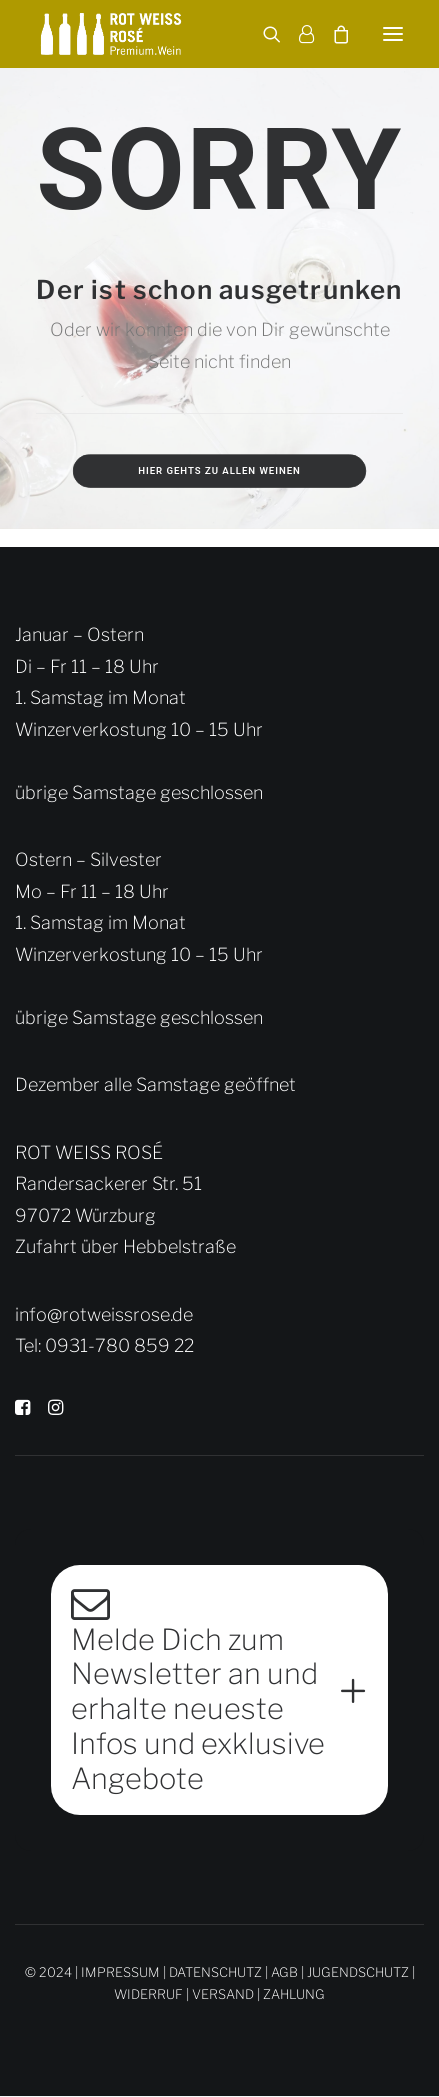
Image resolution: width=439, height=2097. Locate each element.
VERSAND (223, 1994)
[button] (393, 34)
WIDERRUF (148, 1994)
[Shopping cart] (332, 34)
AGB (284, 1972)
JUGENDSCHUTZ (358, 1972)
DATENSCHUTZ (215, 1972)
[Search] (263, 34)
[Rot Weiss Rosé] (111, 34)
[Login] (297, 34)
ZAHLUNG (294, 1994)
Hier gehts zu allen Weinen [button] (219, 470)
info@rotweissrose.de (104, 1314)
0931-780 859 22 (119, 1345)
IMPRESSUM (120, 1972)
